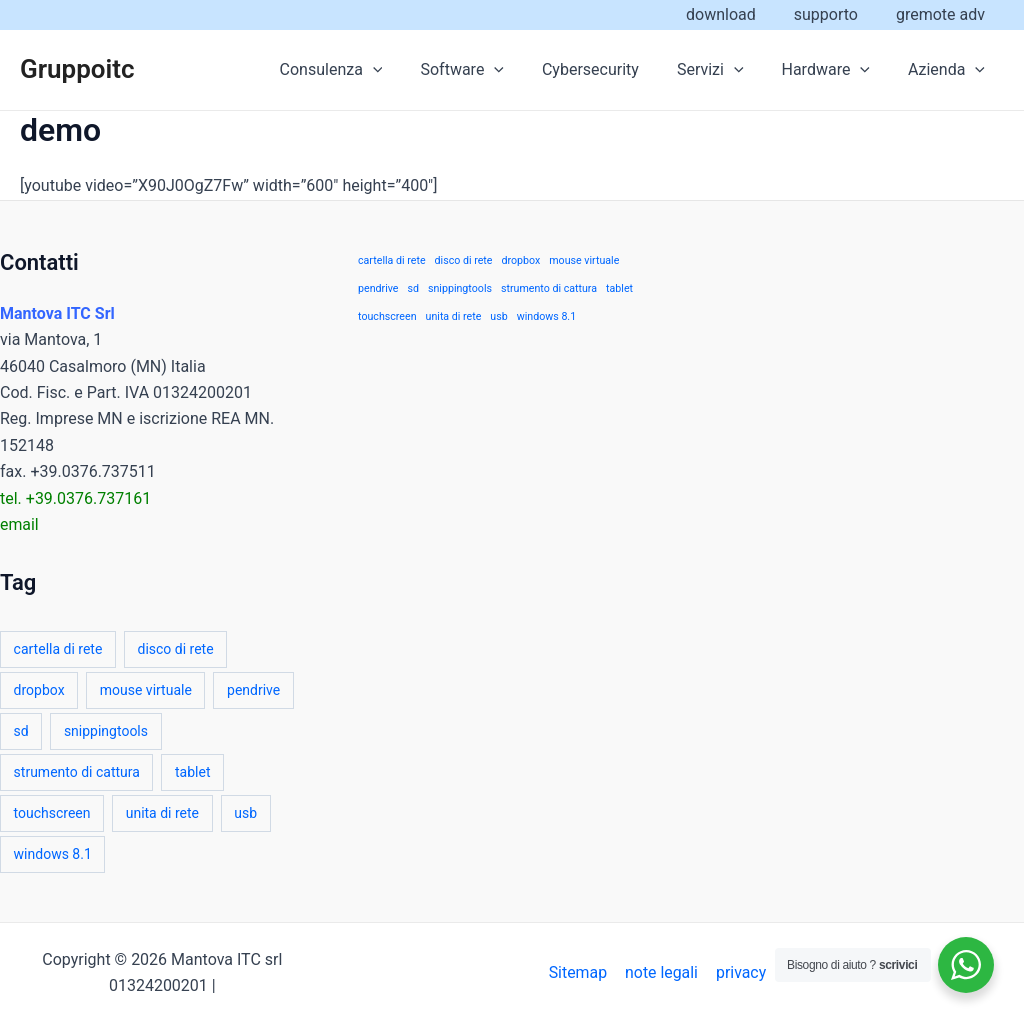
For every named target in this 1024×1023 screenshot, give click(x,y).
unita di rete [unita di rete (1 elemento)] (162, 813)
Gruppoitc (77, 69)
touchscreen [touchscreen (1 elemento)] (52, 813)
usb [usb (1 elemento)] (245, 813)
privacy (740, 972)
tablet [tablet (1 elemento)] (192, 772)
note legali (663, 972)
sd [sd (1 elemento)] (21, 731)
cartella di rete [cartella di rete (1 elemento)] (58, 649)
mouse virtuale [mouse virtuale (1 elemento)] (146, 690)
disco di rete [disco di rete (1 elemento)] (176, 649)
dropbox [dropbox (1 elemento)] (39, 690)
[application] (406, 70)
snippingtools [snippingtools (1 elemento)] (106, 731)
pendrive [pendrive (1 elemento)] (253, 690)
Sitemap (580, 972)
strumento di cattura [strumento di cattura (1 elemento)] (77, 772)
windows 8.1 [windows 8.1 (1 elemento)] (53, 854)
